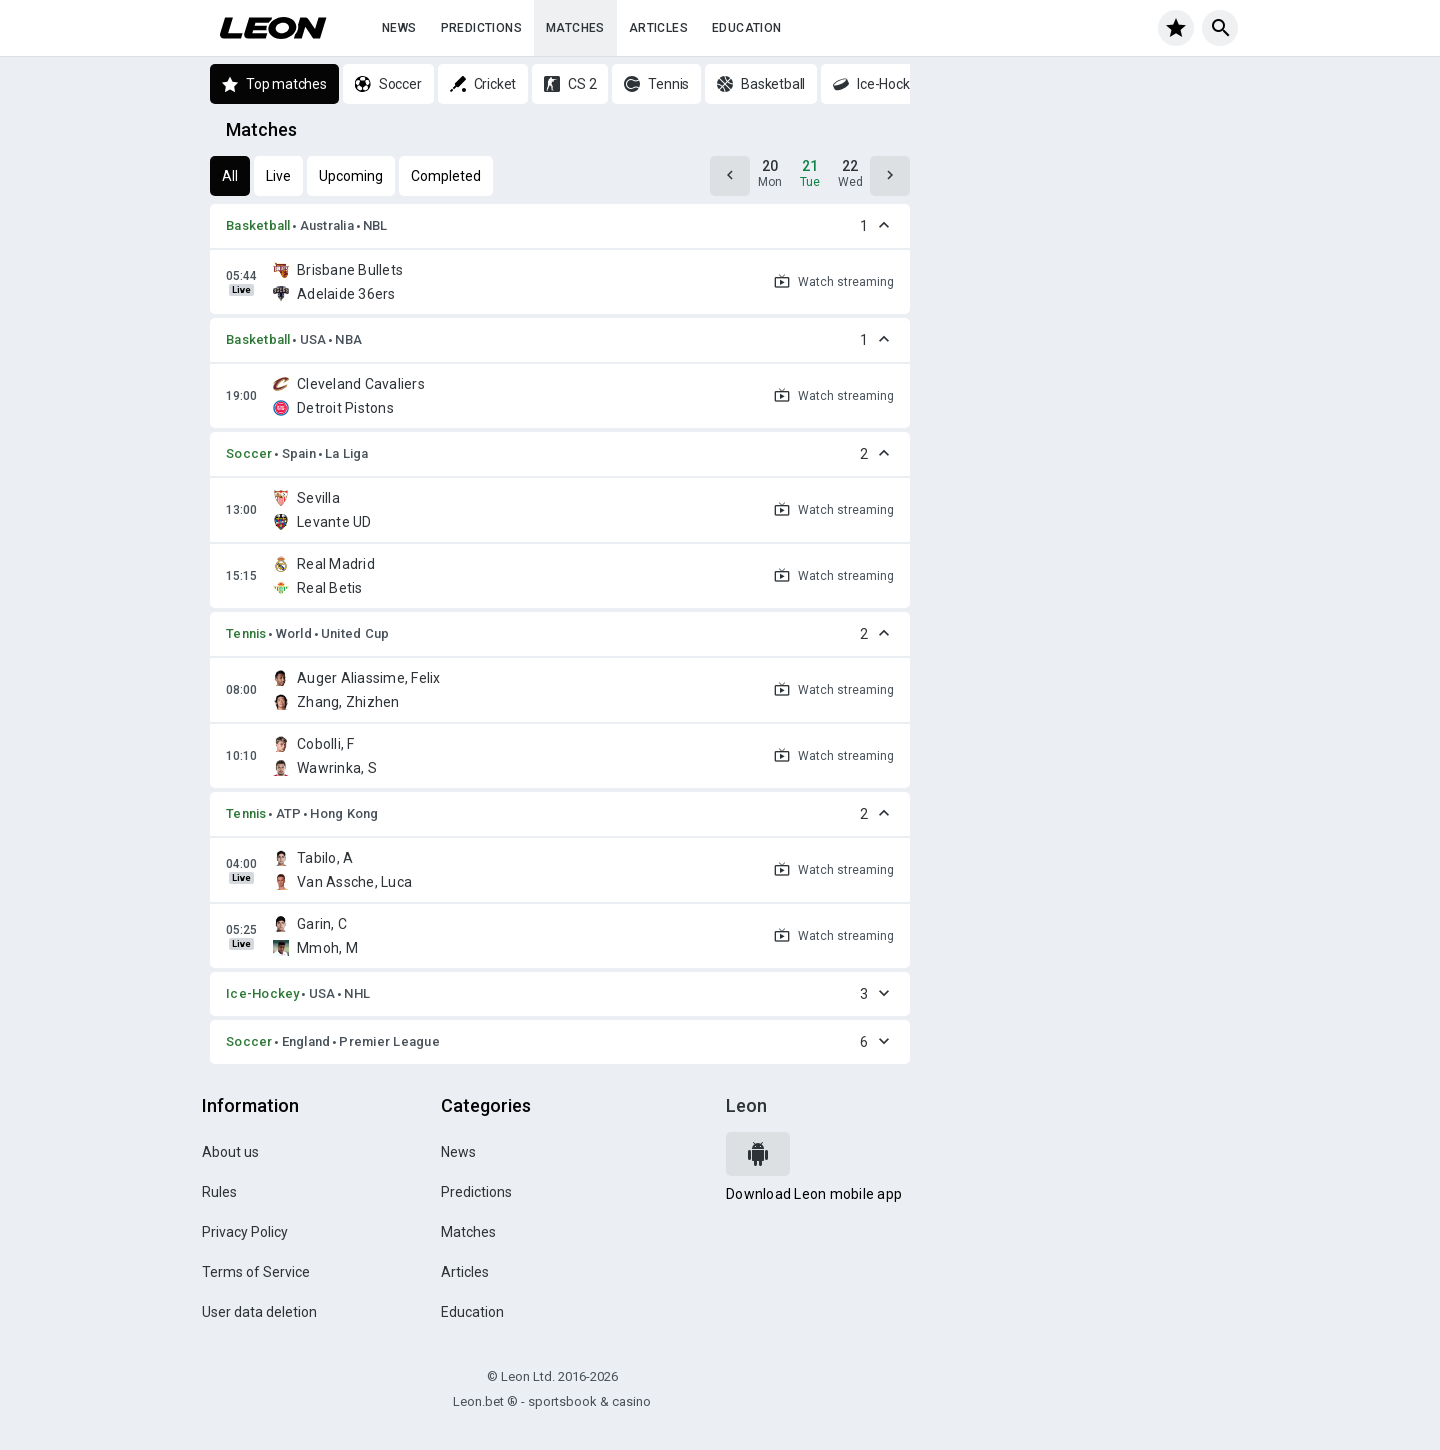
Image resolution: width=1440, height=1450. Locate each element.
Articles (658, 28)
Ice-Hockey (263, 993)
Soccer (249, 453)
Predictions (481, 28)
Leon (746, 1105)
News (399, 28)
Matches (575, 28)
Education (747, 28)
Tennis (246, 633)
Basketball (258, 225)
